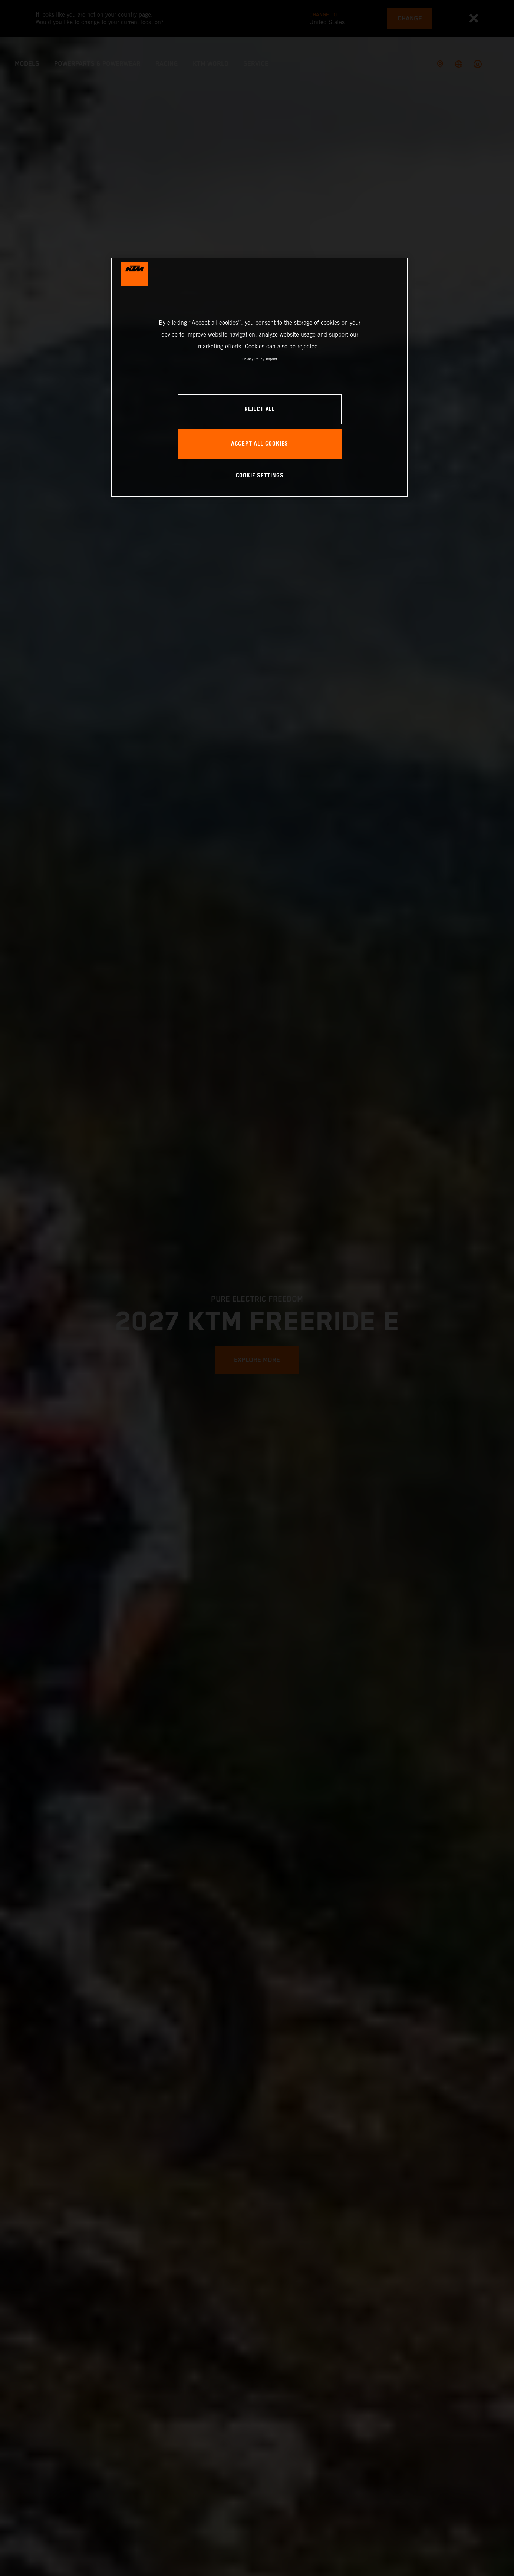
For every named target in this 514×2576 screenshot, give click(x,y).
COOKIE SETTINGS (260, 476)
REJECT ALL (259, 409)
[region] (259, 377)
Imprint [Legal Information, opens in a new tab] (271, 359)
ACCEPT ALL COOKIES (259, 444)
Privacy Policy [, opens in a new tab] (253, 359)
